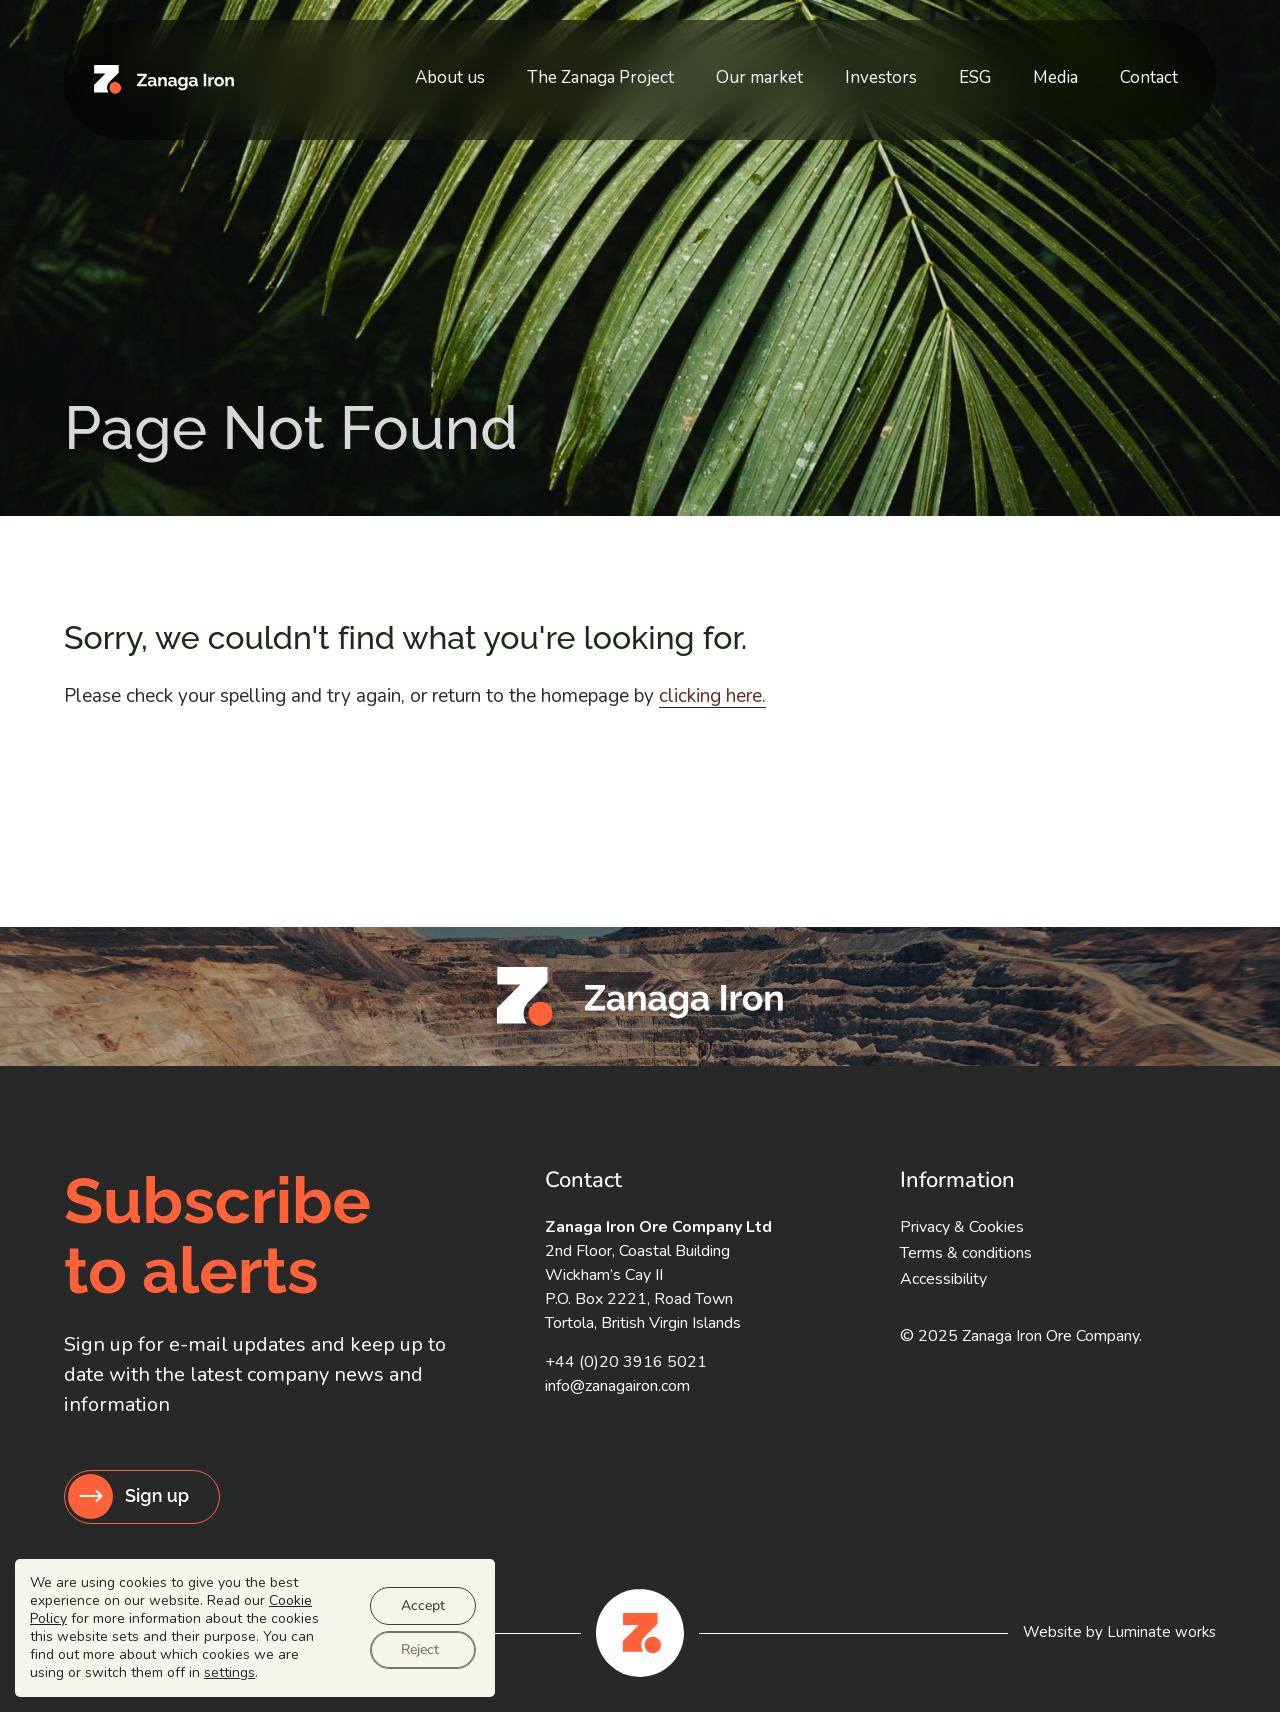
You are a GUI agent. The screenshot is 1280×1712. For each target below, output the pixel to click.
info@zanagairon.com (617, 1386)
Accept (423, 1605)
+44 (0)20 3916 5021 (626, 1362)
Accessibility (943, 1279)
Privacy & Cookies (962, 1227)
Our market (835, 68)
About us (560, 68)
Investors (940, 68)
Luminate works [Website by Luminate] (1161, 1632)
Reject (420, 1649)
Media (1080, 68)
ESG (1017, 68)
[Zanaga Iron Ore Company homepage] (164, 70)
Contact (1157, 68)
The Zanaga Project (693, 68)
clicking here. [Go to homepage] (712, 696)
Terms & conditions (966, 1253)
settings (229, 1673)
